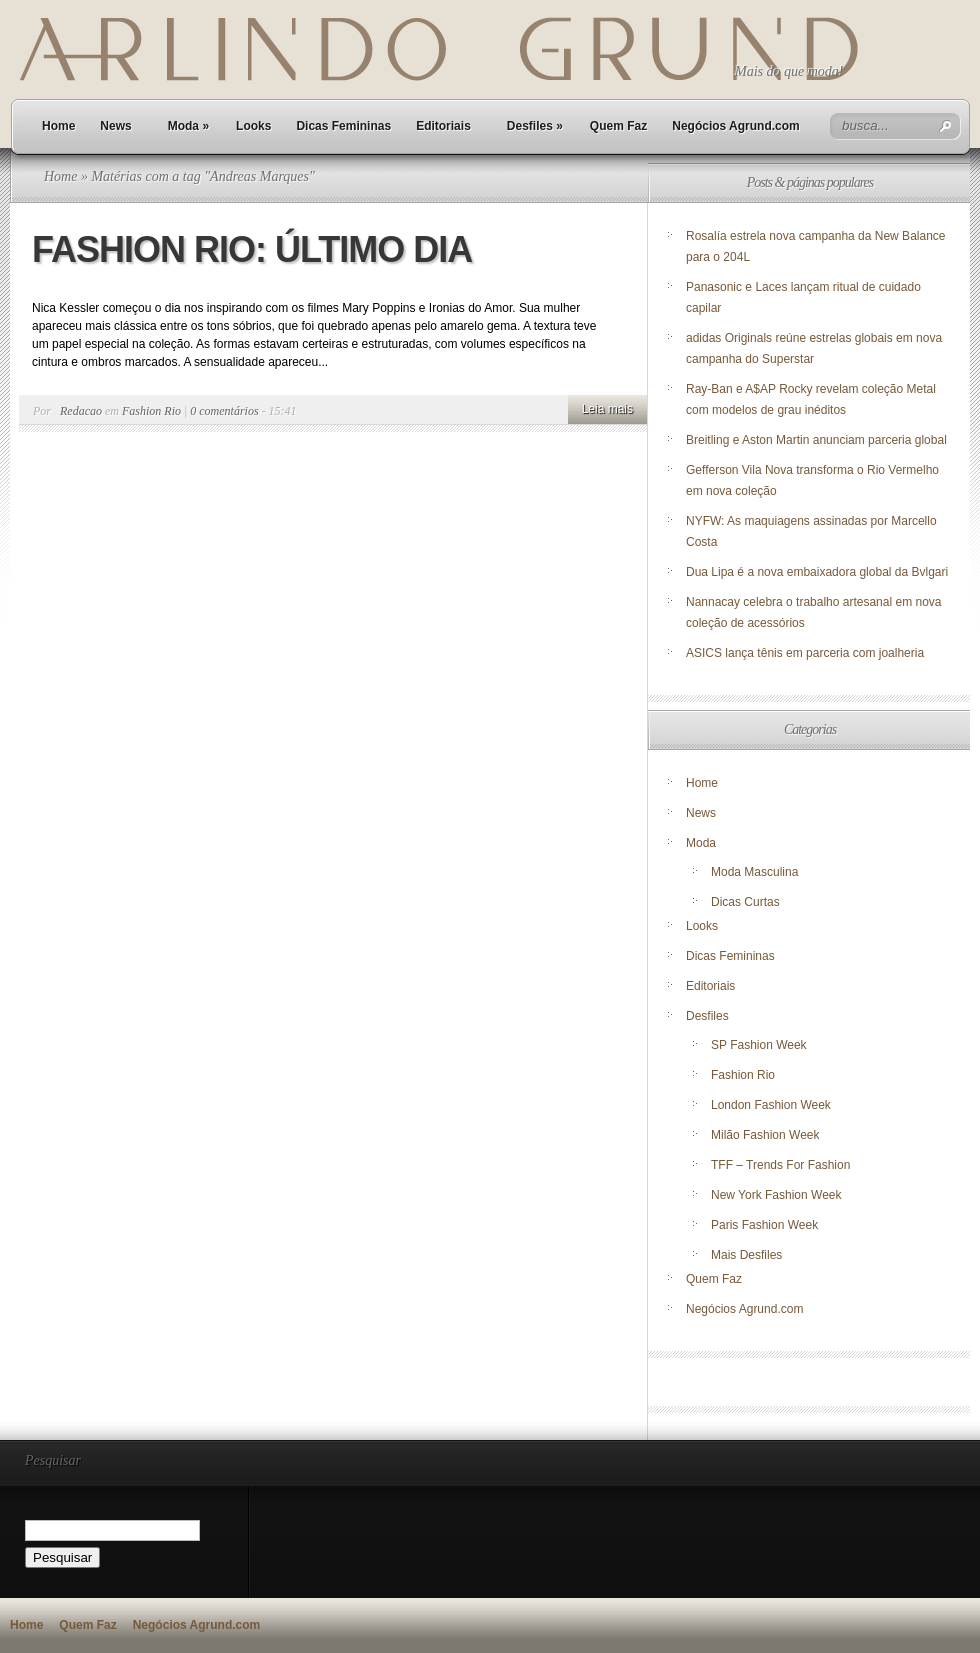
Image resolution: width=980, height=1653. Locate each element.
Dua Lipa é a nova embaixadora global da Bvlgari (817, 572)
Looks (253, 126)
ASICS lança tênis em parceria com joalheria (805, 653)
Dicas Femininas (343, 126)
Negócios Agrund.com (736, 126)
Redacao (81, 411)
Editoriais (443, 126)
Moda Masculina (754, 872)
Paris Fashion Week (764, 1225)
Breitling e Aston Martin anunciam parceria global (816, 440)
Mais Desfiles (746, 1255)
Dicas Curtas (745, 902)
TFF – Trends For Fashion (780, 1165)
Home (58, 126)
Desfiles (535, 126)
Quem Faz (618, 126)
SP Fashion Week (759, 1045)
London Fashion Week (771, 1105)
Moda (188, 126)
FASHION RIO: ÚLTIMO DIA (252, 249)
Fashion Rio (151, 411)
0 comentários (224, 411)
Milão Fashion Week (765, 1135)
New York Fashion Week (776, 1195)
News (115, 126)
